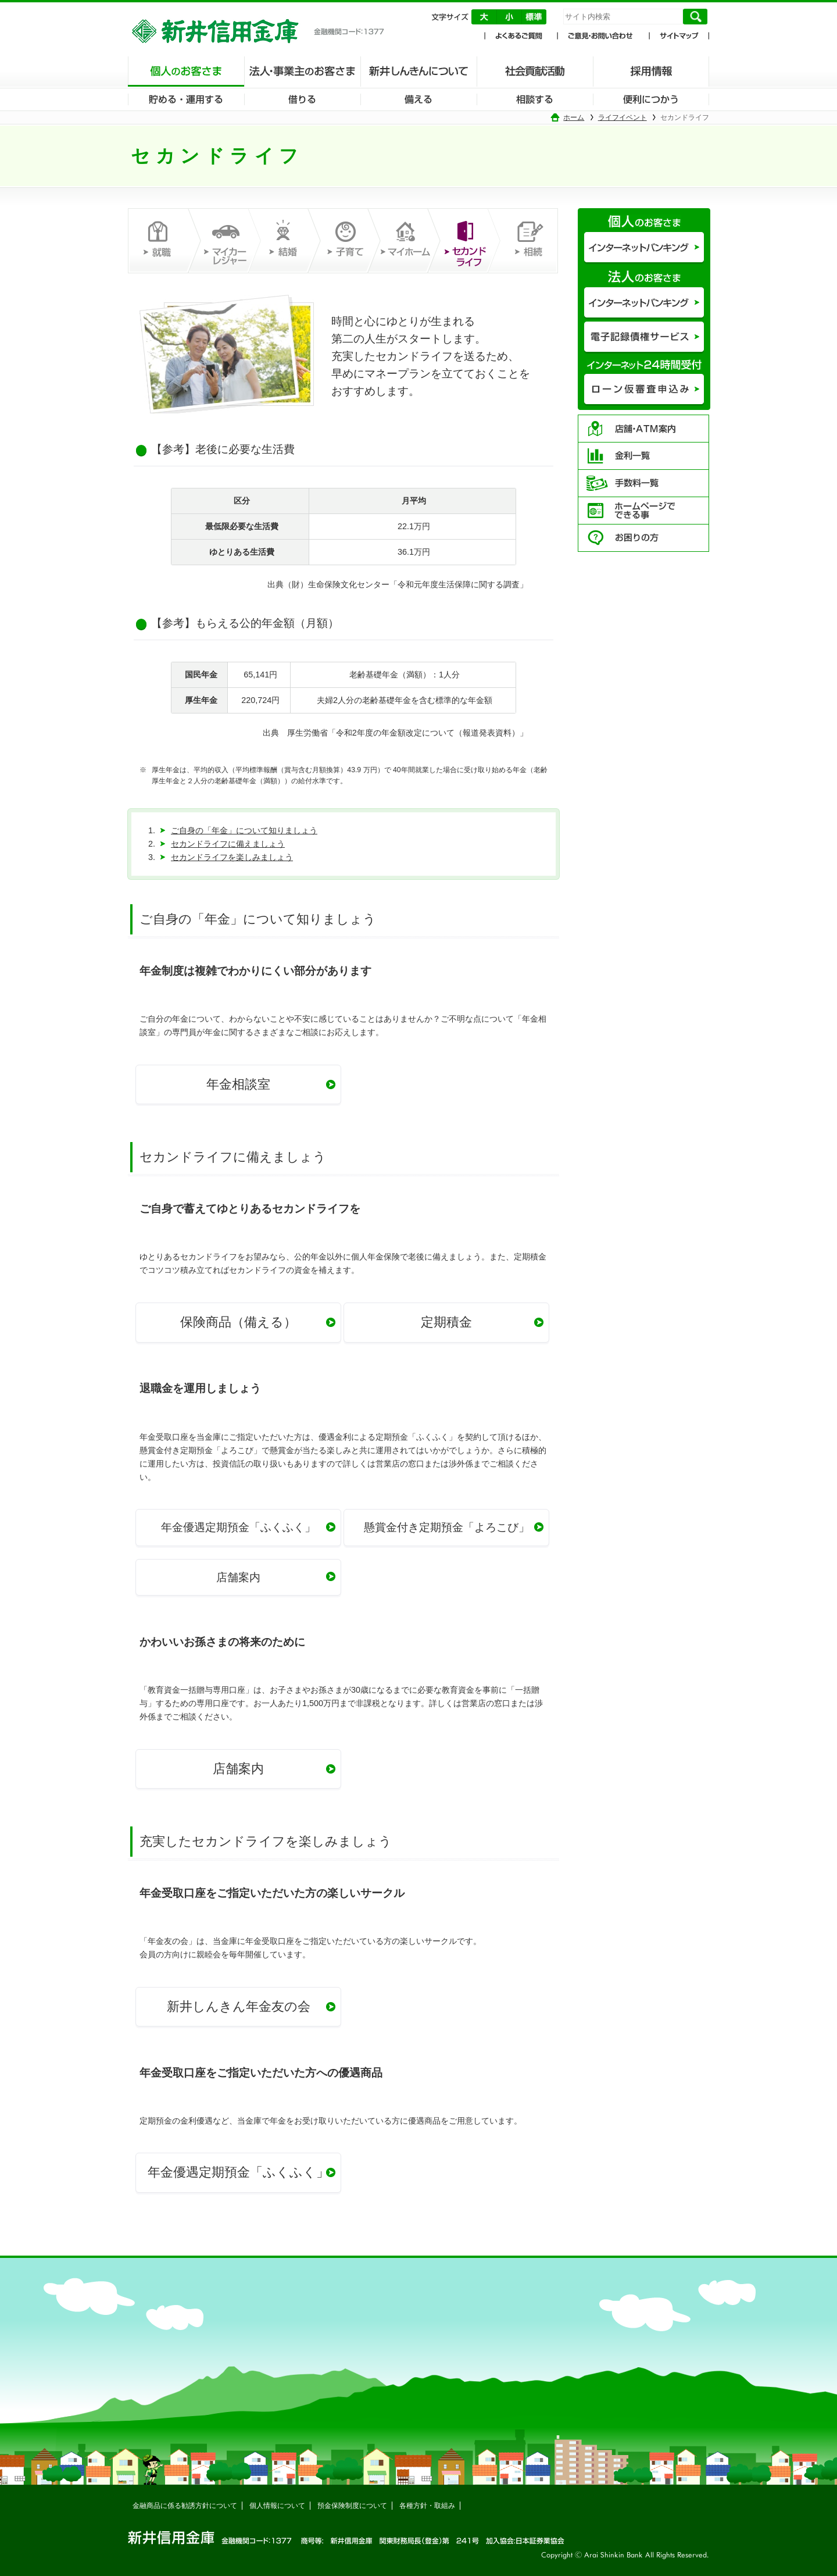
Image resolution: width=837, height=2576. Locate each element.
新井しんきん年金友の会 (238, 2006)
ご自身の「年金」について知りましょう (244, 830)
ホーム (573, 117)
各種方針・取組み (427, 2506)
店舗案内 (238, 1577)
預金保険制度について (352, 2506)
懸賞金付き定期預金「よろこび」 (447, 1527)
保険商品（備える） (238, 1322)
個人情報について (277, 2506)
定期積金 (446, 1322)
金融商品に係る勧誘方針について (185, 2506)
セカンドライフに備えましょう (228, 843)
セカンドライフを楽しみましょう (232, 857)
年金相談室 (238, 1084)
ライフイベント (622, 117)
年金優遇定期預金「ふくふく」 (238, 1527)
